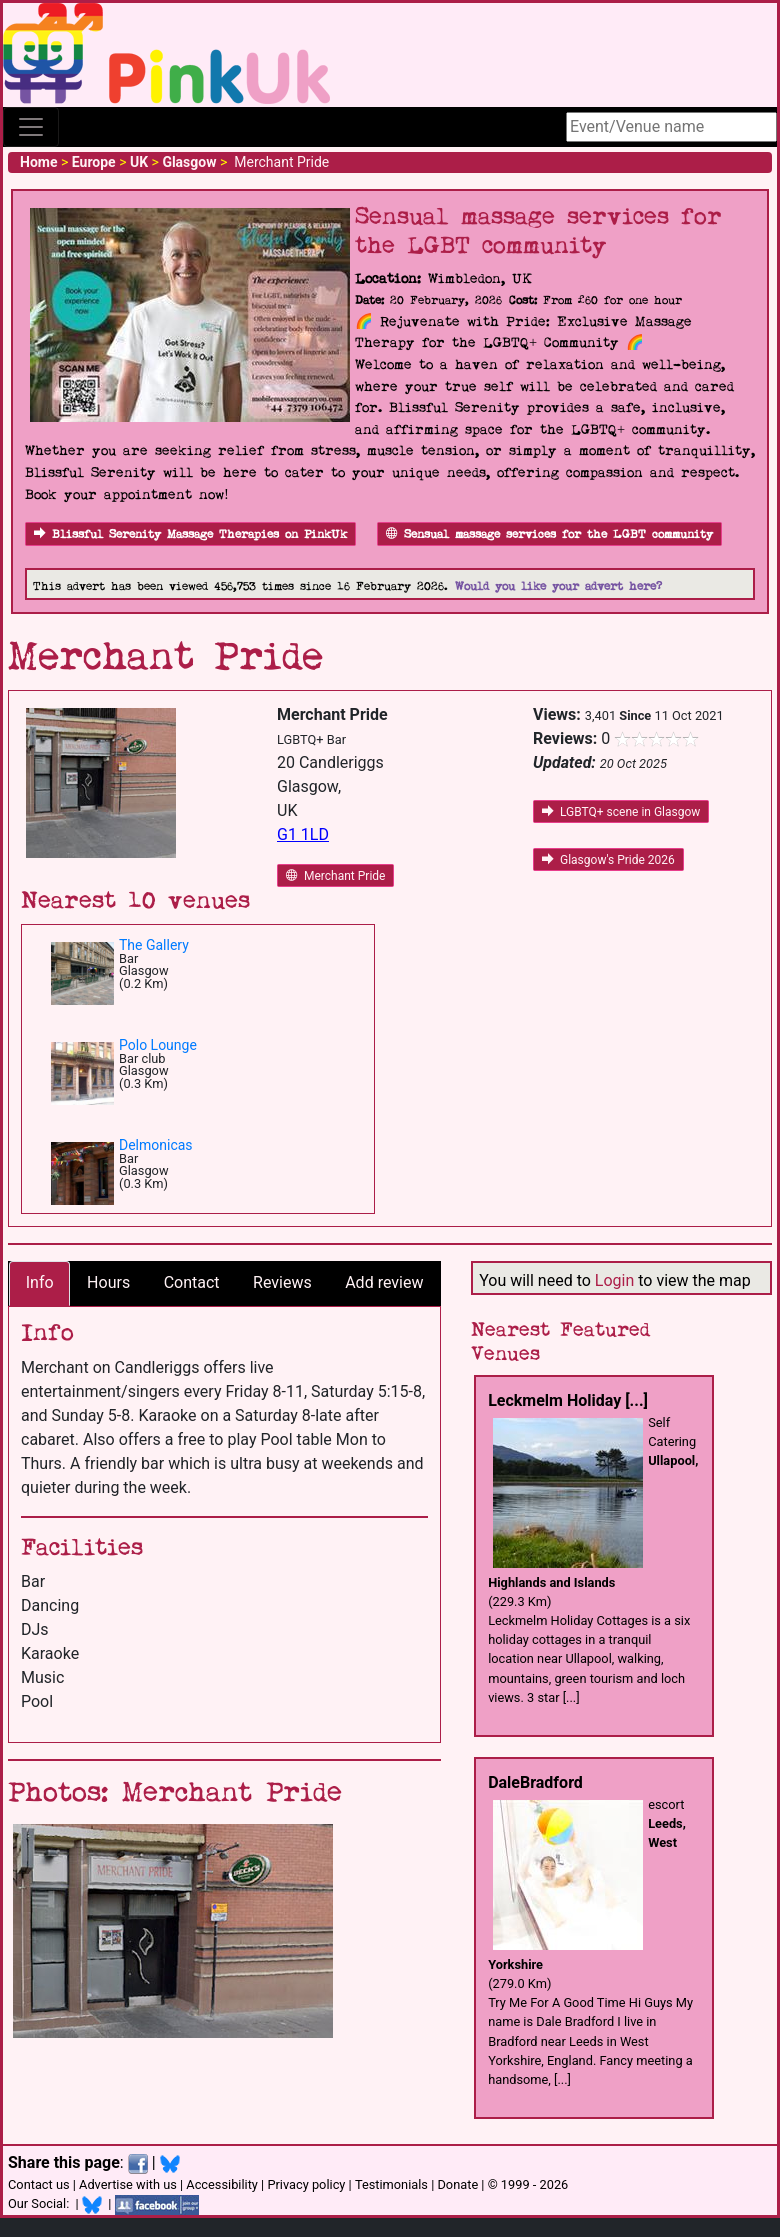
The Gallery (154, 945)
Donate (457, 2184)
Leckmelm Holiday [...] (568, 1400)
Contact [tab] (192, 1282)
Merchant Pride (335, 876)
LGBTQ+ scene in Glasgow (621, 812)
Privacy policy (306, 2184)
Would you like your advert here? (558, 586)
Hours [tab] (108, 1282)
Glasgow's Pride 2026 (608, 860)
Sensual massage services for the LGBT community (549, 534)
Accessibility (222, 2184)
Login (614, 1280)
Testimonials (391, 2184)
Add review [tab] (384, 1282)
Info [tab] (40, 1282)
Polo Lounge (158, 1045)
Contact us (39, 2184)
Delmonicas (156, 1145)
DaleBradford (535, 1782)
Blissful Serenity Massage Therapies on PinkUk (190, 534)
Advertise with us (128, 2184)
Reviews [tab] (282, 1282)
